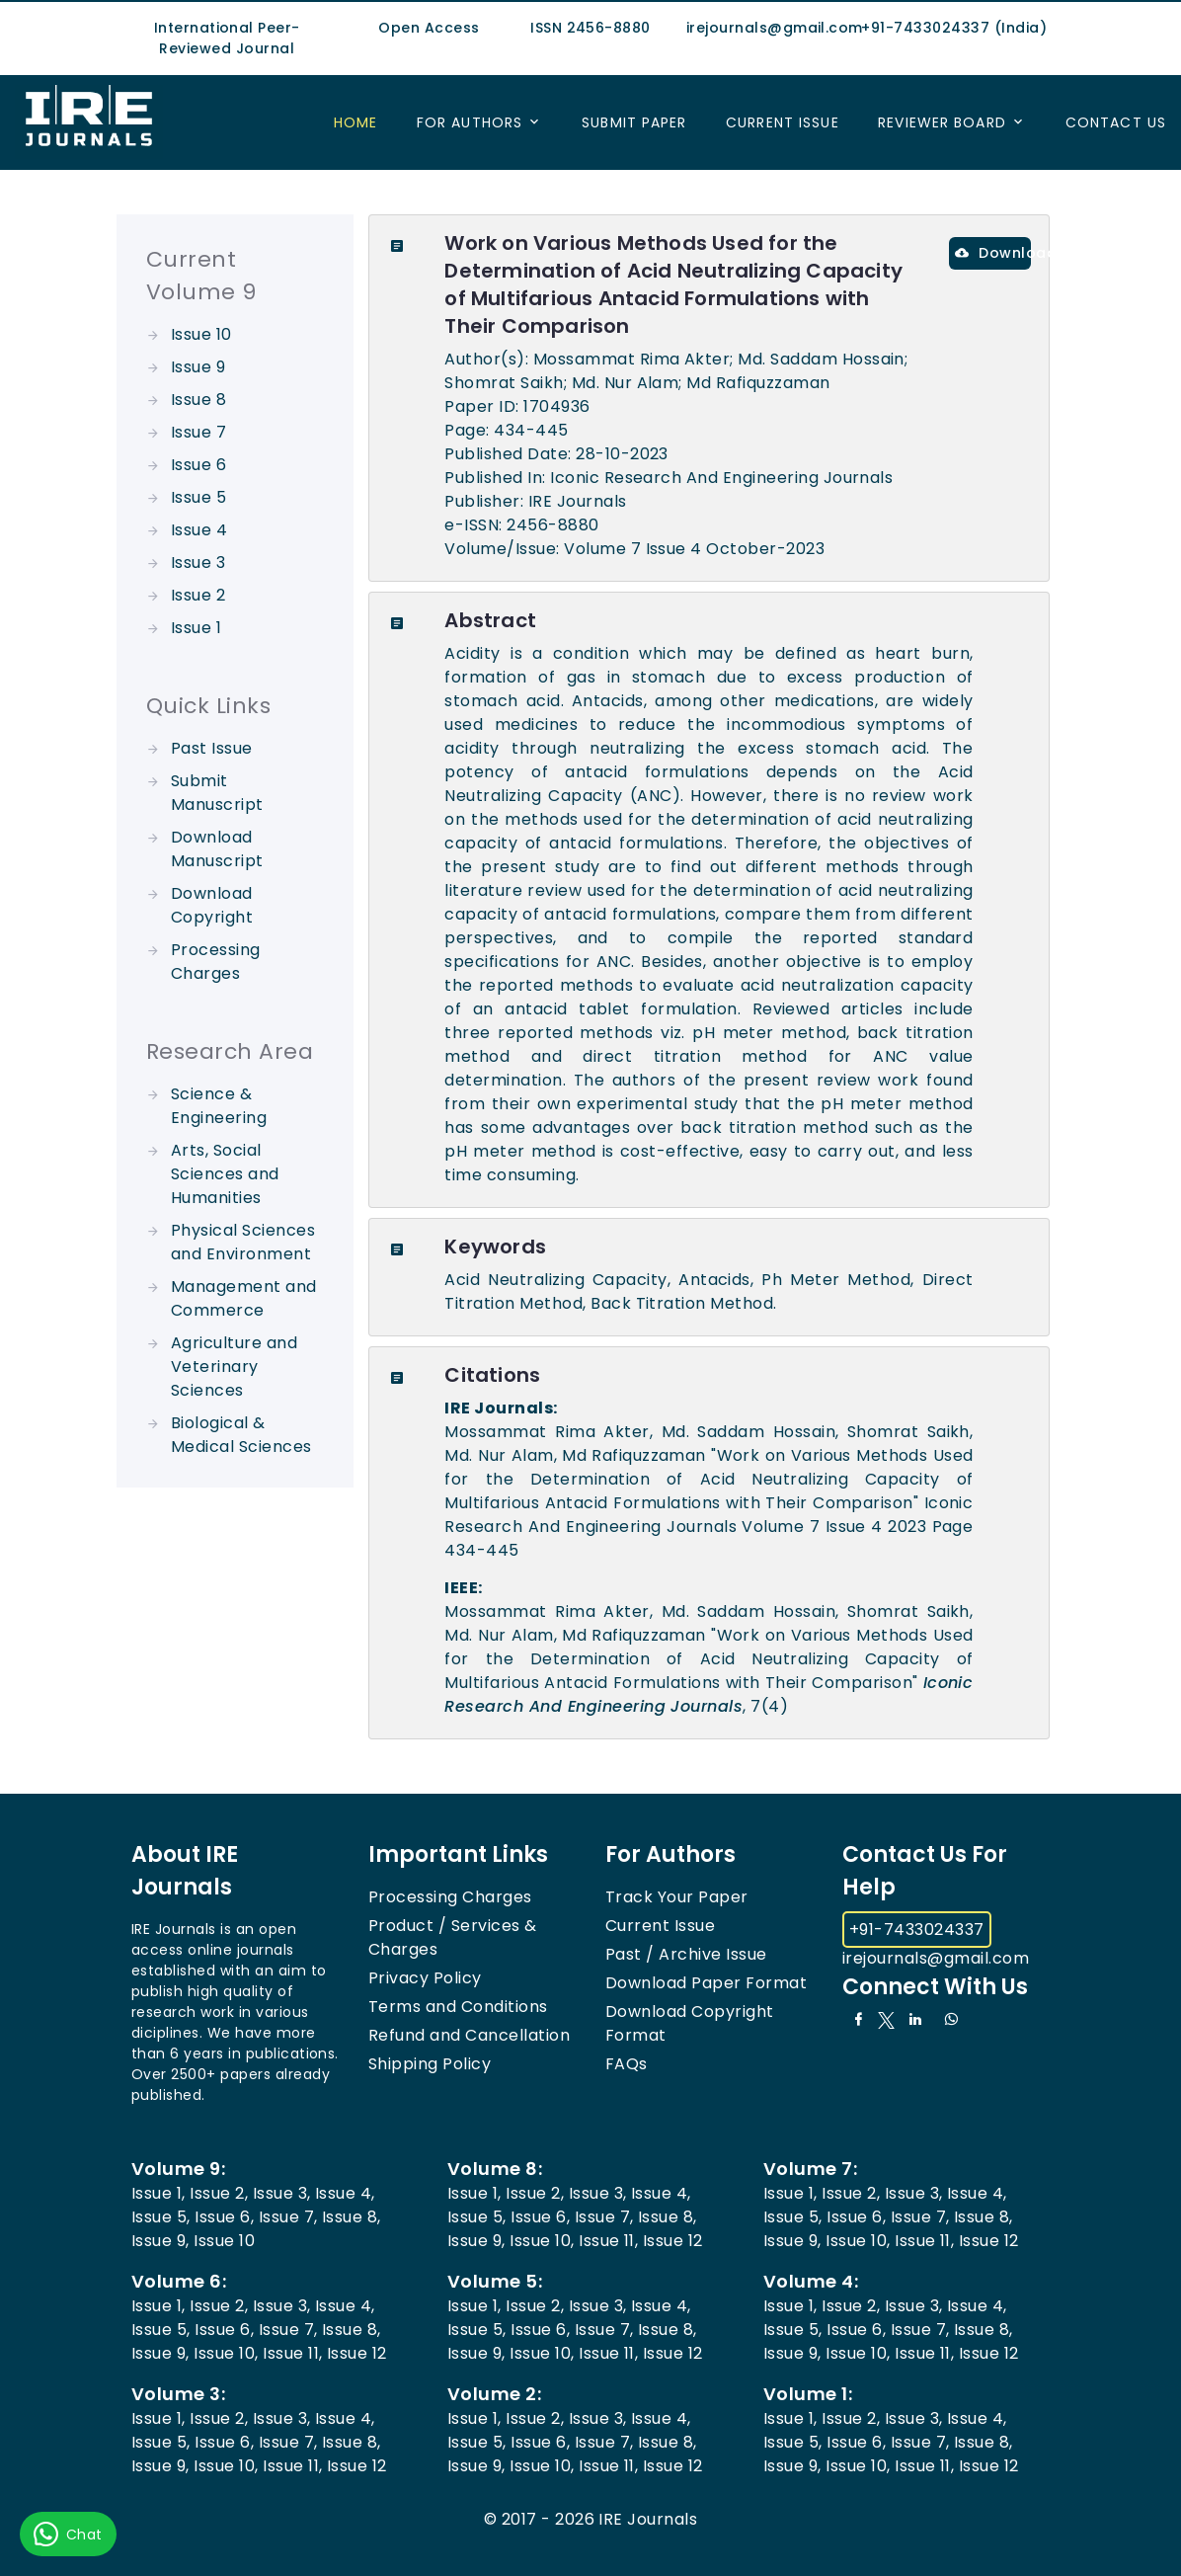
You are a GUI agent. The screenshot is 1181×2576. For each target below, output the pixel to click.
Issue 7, (288, 2217)
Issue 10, (542, 2240)
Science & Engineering (219, 1106)
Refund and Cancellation (469, 2035)
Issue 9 (198, 367)
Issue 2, (219, 2193)
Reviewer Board (942, 122)
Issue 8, (351, 2217)
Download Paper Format (706, 1983)
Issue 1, (158, 2193)
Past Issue (212, 748)
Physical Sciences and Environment (243, 1242)
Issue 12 (673, 2240)
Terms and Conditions (458, 2006)
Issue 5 (198, 497)
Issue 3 (198, 562)
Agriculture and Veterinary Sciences (234, 1366)
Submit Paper (634, 122)
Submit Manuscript (217, 792)
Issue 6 (198, 464)
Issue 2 (198, 595)
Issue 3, (282, 2193)
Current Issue (782, 122)
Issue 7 (198, 432)
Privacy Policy (425, 1978)
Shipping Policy (429, 2064)
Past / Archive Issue (686, 1954)
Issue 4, (345, 2193)
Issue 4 (199, 530)
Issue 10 (201, 334)
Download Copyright (212, 905)
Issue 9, (160, 2240)
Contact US (1115, 122)
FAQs (626, 2064)
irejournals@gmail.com (935, 1958)
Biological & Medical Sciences (241, 1434)
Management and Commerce (244, 1298)
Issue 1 (196, 627)
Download (993, 253)
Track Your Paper (676, 1897)
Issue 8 (198, 399)
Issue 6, (224, 2217)
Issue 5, (161, 2217)
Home (355, 122)
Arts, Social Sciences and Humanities (225, 1174)
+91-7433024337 (916, 1929)
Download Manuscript (217, 849)
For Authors (469, 122)
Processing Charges (216, 961)
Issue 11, (608, 2240)
